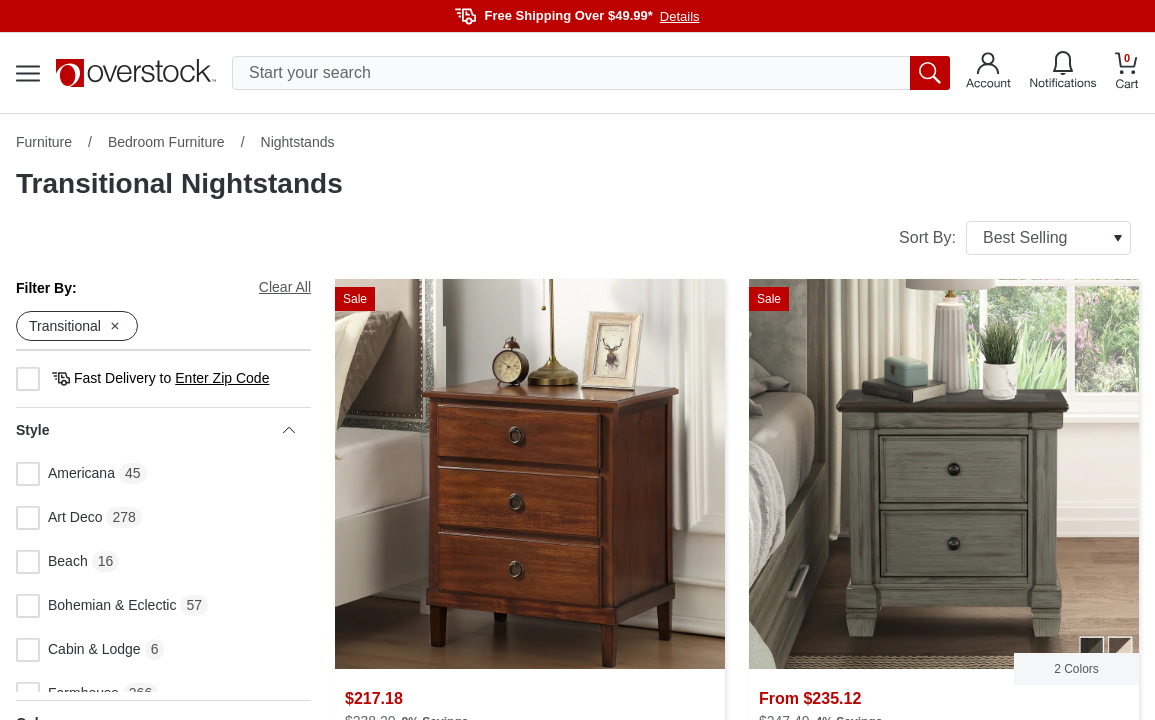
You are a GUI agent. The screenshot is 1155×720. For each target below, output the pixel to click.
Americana (65, 474)
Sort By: (1015, 238)
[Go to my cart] (1127, 73)
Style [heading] (155, 430)
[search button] (930, 73)
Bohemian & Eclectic (96, 606)
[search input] (591, 73)
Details (680, 16)
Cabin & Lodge (78, 650)
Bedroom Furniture (166, 142)
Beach (52, 562)
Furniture (44, 142)
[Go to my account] (988, 73)
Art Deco (59, 518)
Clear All (285, 287)
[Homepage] (136, 73)
